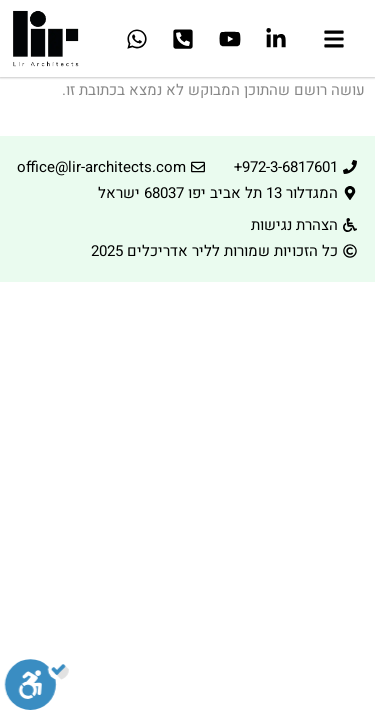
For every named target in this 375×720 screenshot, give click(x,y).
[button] (334, 41)
